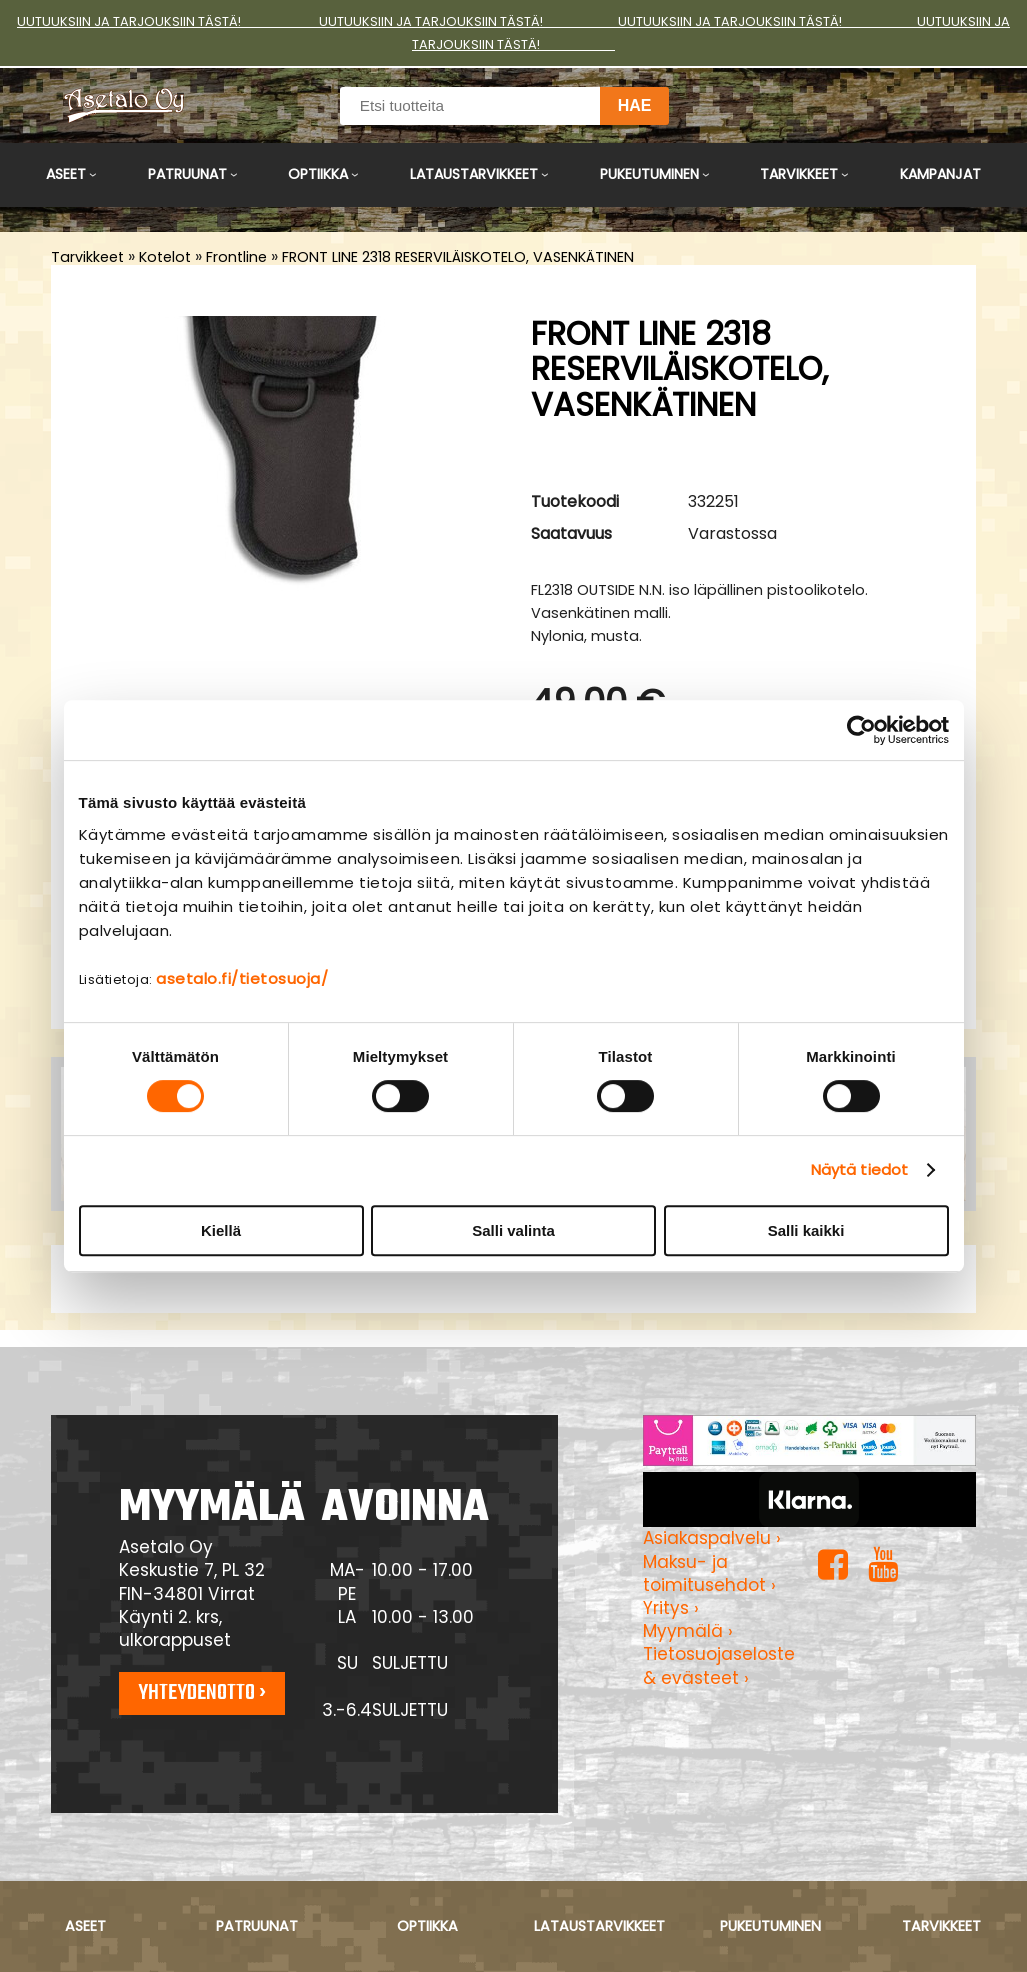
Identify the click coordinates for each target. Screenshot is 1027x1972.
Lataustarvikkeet (474, 174)
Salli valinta (513, 1230)
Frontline (236, 257)
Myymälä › (688, 1631)
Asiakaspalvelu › (712, 1538)
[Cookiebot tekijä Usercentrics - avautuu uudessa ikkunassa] (861, 730)
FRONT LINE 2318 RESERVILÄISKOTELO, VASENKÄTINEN (458, 257)
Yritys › (671, 1608)
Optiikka (318, 174)
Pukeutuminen (649, 174)
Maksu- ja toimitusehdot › (709, 1573)
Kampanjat (940, 174)
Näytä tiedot (859, 1169)
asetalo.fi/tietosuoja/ (242, 978)
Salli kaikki (806, 1230)
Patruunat (187, 174)
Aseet (66, 174)
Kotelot (165, 257)
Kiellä (221, 1230)
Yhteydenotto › (202, 1693)
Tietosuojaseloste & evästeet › (719, 1665)
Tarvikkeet (799, 174)
